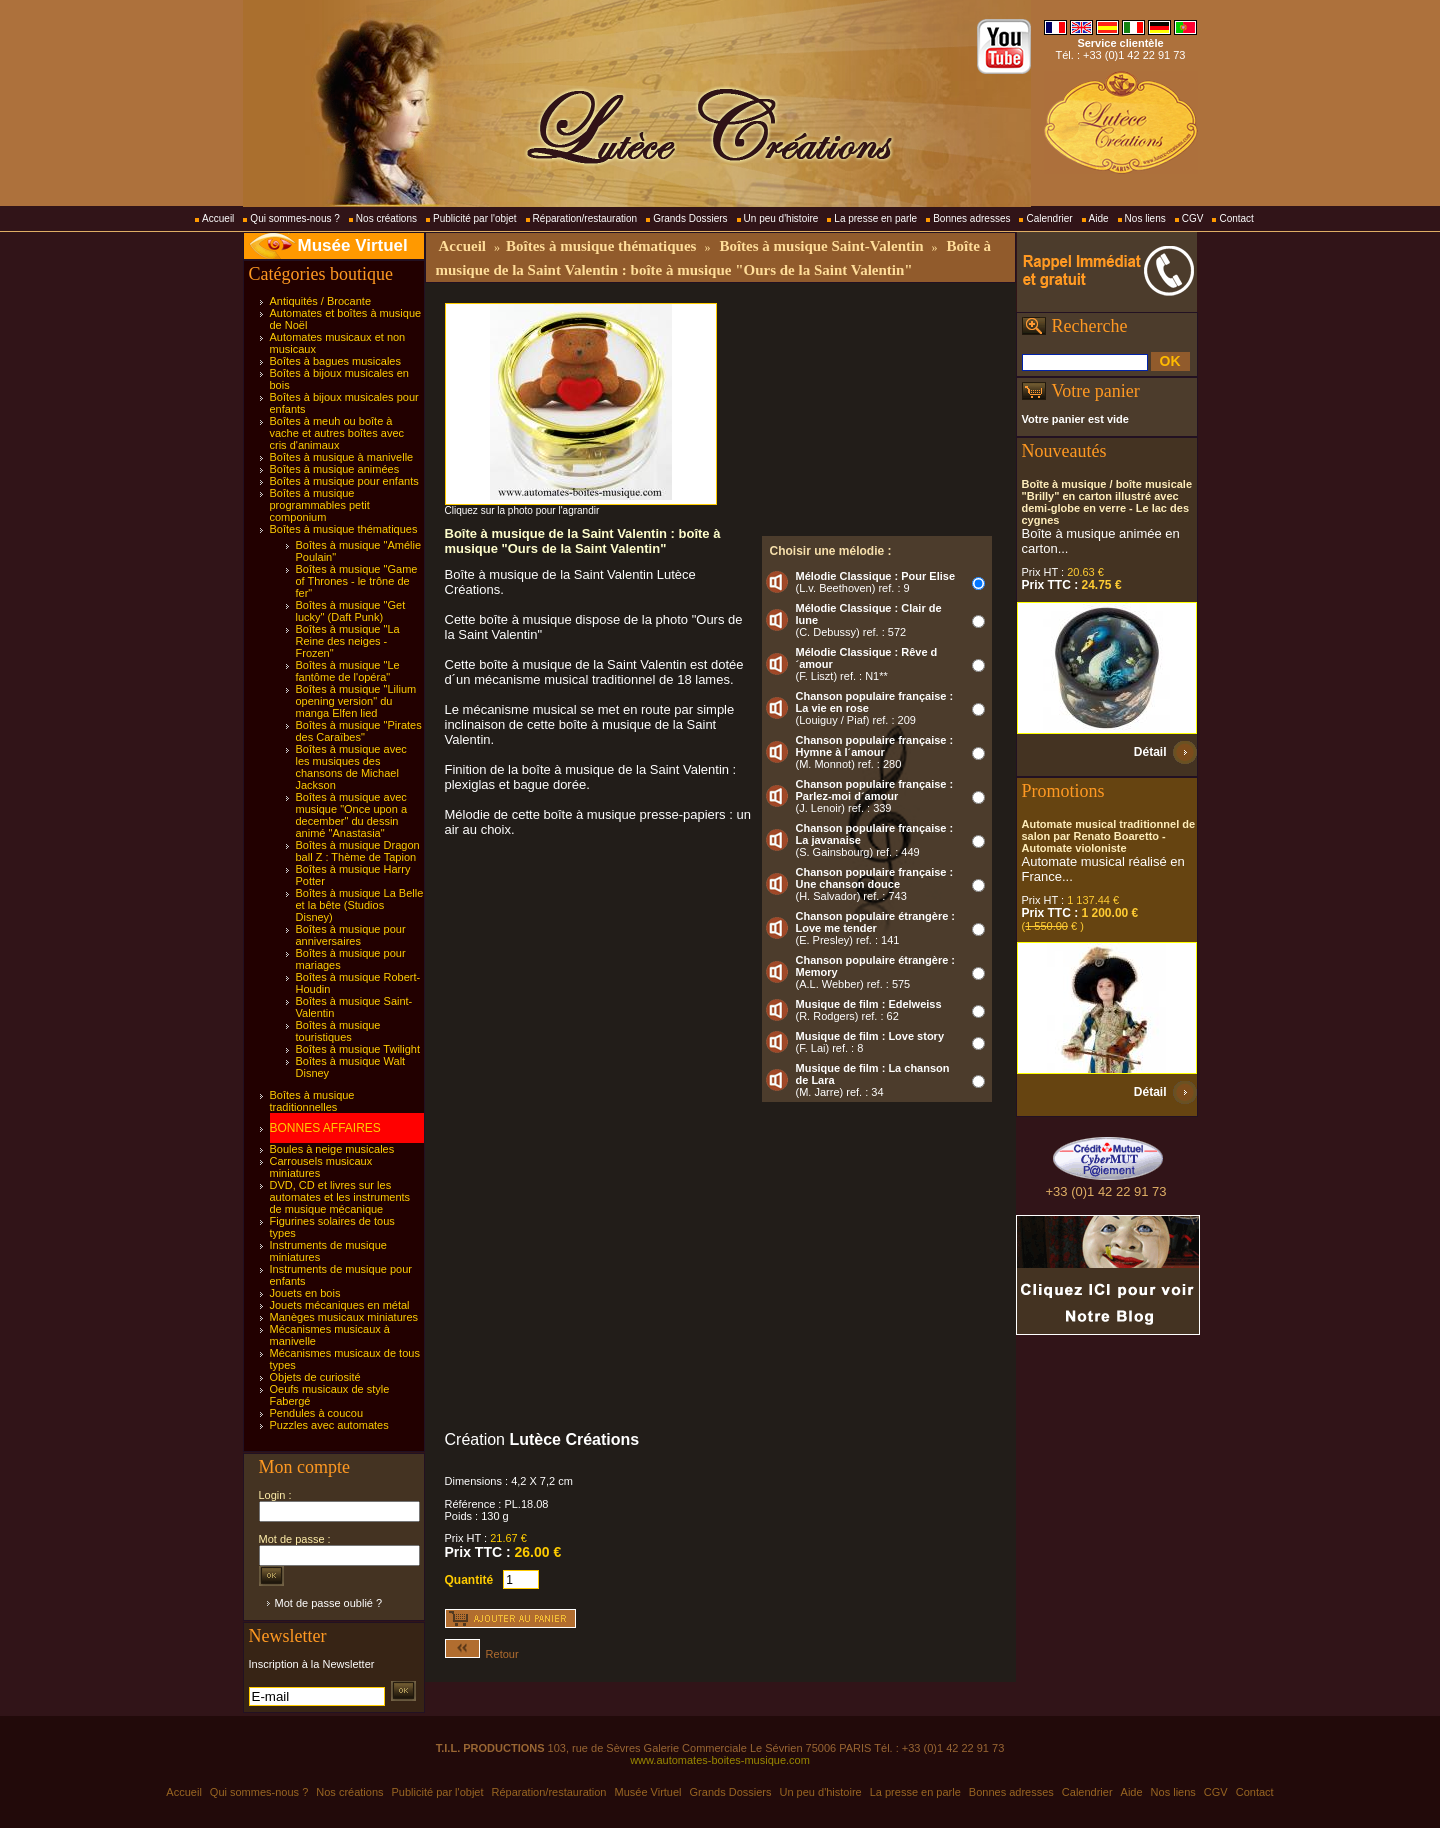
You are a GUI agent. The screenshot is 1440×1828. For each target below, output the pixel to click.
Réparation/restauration (585, 218)
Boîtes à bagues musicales (335, 361)
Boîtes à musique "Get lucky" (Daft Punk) (351, 611)
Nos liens (1145, 218)
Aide (1099, 218)
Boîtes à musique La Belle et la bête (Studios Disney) (360, 905)
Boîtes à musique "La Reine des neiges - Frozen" (348, 641)
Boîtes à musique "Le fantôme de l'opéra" (348, 671)
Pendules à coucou (317, 1413)
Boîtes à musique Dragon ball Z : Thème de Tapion (358, 851)
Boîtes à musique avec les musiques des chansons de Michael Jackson (351, 767)
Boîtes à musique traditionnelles (312, 1101)
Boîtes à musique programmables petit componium (320, 505)
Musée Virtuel (353, 245)
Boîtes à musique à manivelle (342, 457)
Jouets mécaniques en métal (340, 1305)
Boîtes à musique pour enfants (344, 481)
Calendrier (1049, 218)
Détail (1150, 752)
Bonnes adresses (971, 218)
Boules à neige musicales (332, 1149)
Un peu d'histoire (781, 218)
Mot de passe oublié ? (329, 1603)
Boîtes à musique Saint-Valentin (821, 246)
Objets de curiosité (315, 1377)
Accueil (218, 218)
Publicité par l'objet (475, 218)
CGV (1193, 218)
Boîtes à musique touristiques (338, 1031)
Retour (482, 1654)
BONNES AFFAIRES (325, 1128)
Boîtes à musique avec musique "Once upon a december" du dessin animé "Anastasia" (352, 815)
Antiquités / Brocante (321, 301)
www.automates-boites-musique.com (720, 1760)
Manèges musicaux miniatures (344, 1317)
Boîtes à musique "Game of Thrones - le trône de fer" (357, 581)
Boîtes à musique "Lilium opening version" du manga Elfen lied (356, 701)
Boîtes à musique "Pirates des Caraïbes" (359, 731)
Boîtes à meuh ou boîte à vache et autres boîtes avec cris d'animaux (337, 433)
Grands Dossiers (690, 218)
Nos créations (386, 218)
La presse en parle (875, 218)
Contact (1236, 218)
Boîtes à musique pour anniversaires (351, 935)
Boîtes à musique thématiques (344, 529)
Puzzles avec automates (329, 1425)
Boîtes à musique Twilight (358, 1049)
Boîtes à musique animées (335, 469)
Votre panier (1096, 391)
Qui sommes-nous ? (294, 218)
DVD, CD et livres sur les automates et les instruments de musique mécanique (340, 1197)
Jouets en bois (305, 1293)
